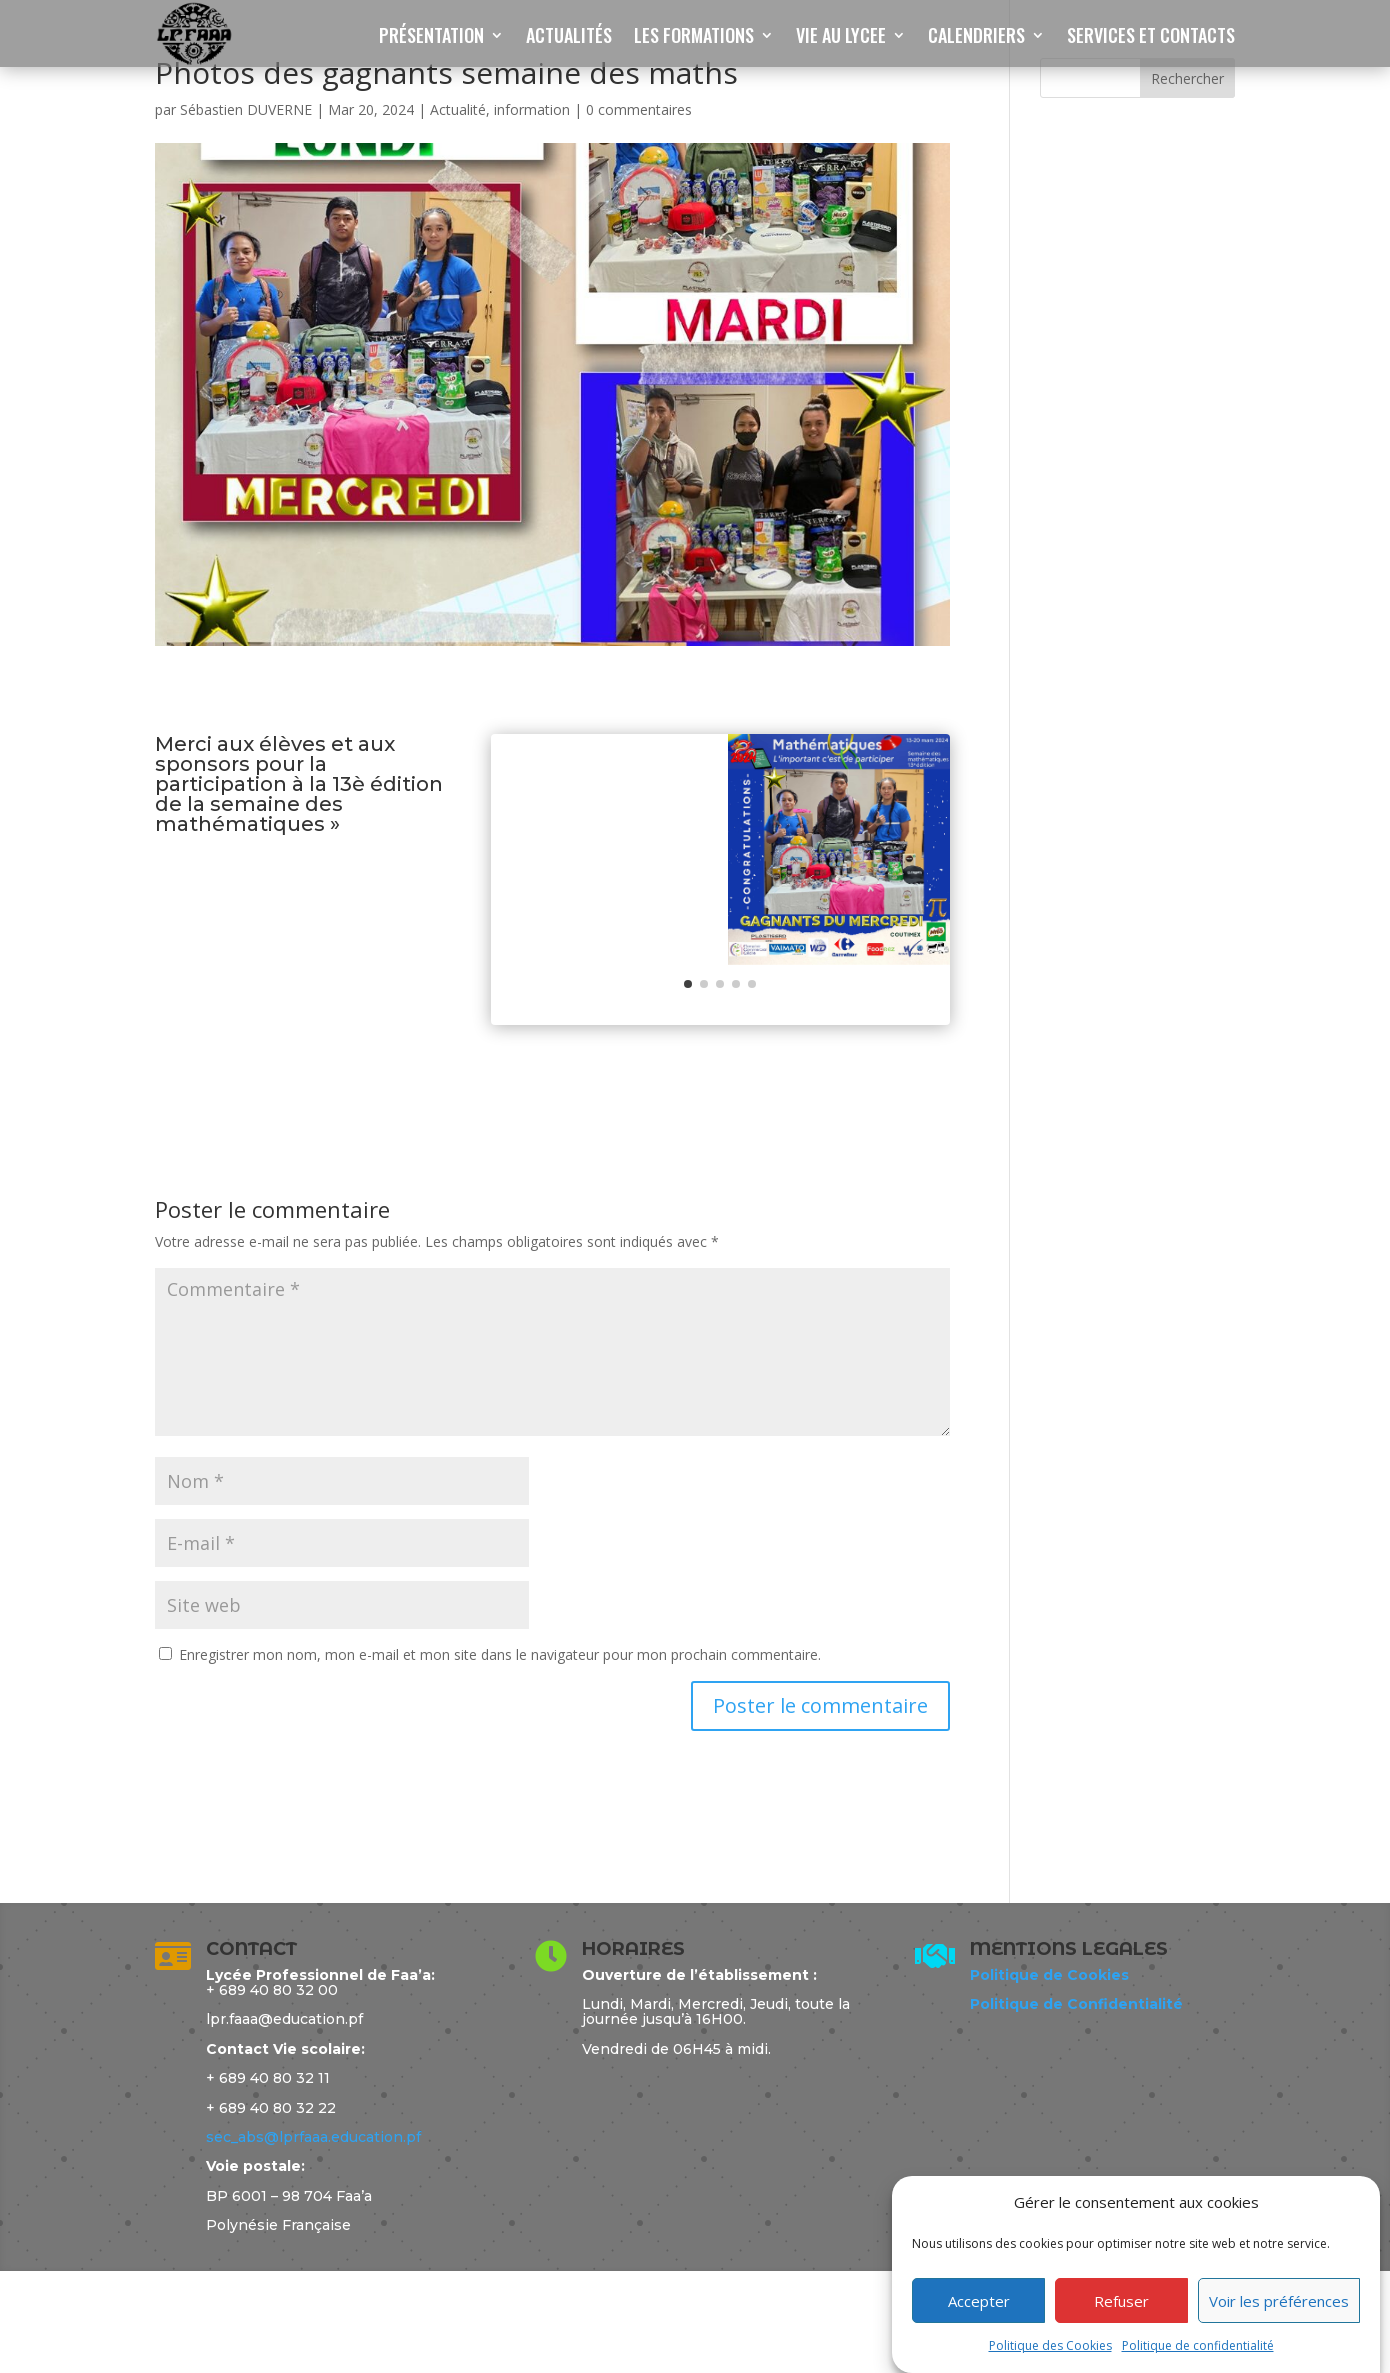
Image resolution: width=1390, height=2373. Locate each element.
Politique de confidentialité (1198, 2345)
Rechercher (1187, 78)
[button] (688, 1087)
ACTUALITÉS (569, 38)
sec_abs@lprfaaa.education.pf (313, 2240)
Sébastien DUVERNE (246, 109)
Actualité (458, 109)
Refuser (1121, 2301)
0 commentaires (639, 109)
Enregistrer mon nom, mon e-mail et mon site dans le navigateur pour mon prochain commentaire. (500, 1757)
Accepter (979, 2301)
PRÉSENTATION (431, 38)
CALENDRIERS (976, 38)
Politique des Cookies (1050, 2345)
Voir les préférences (1279, 2301)
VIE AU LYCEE (841, 38)
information (532, 109)
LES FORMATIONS (694, 38)
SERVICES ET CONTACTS (1151, 38)
